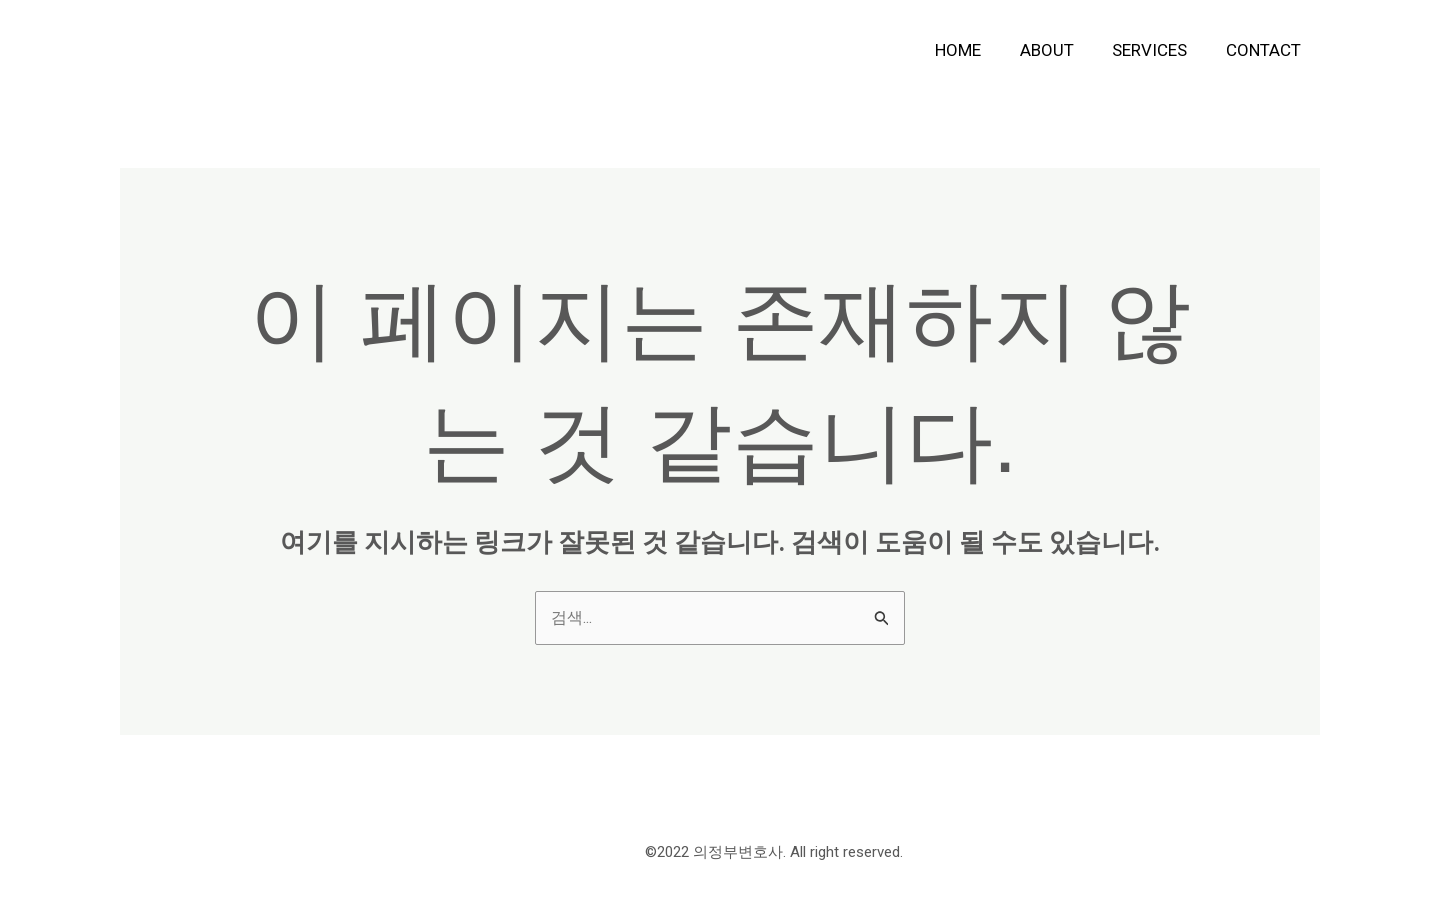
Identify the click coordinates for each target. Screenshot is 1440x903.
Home (974, 50)
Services (1156, 50)
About (1058, 50)
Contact (1265, 50)
